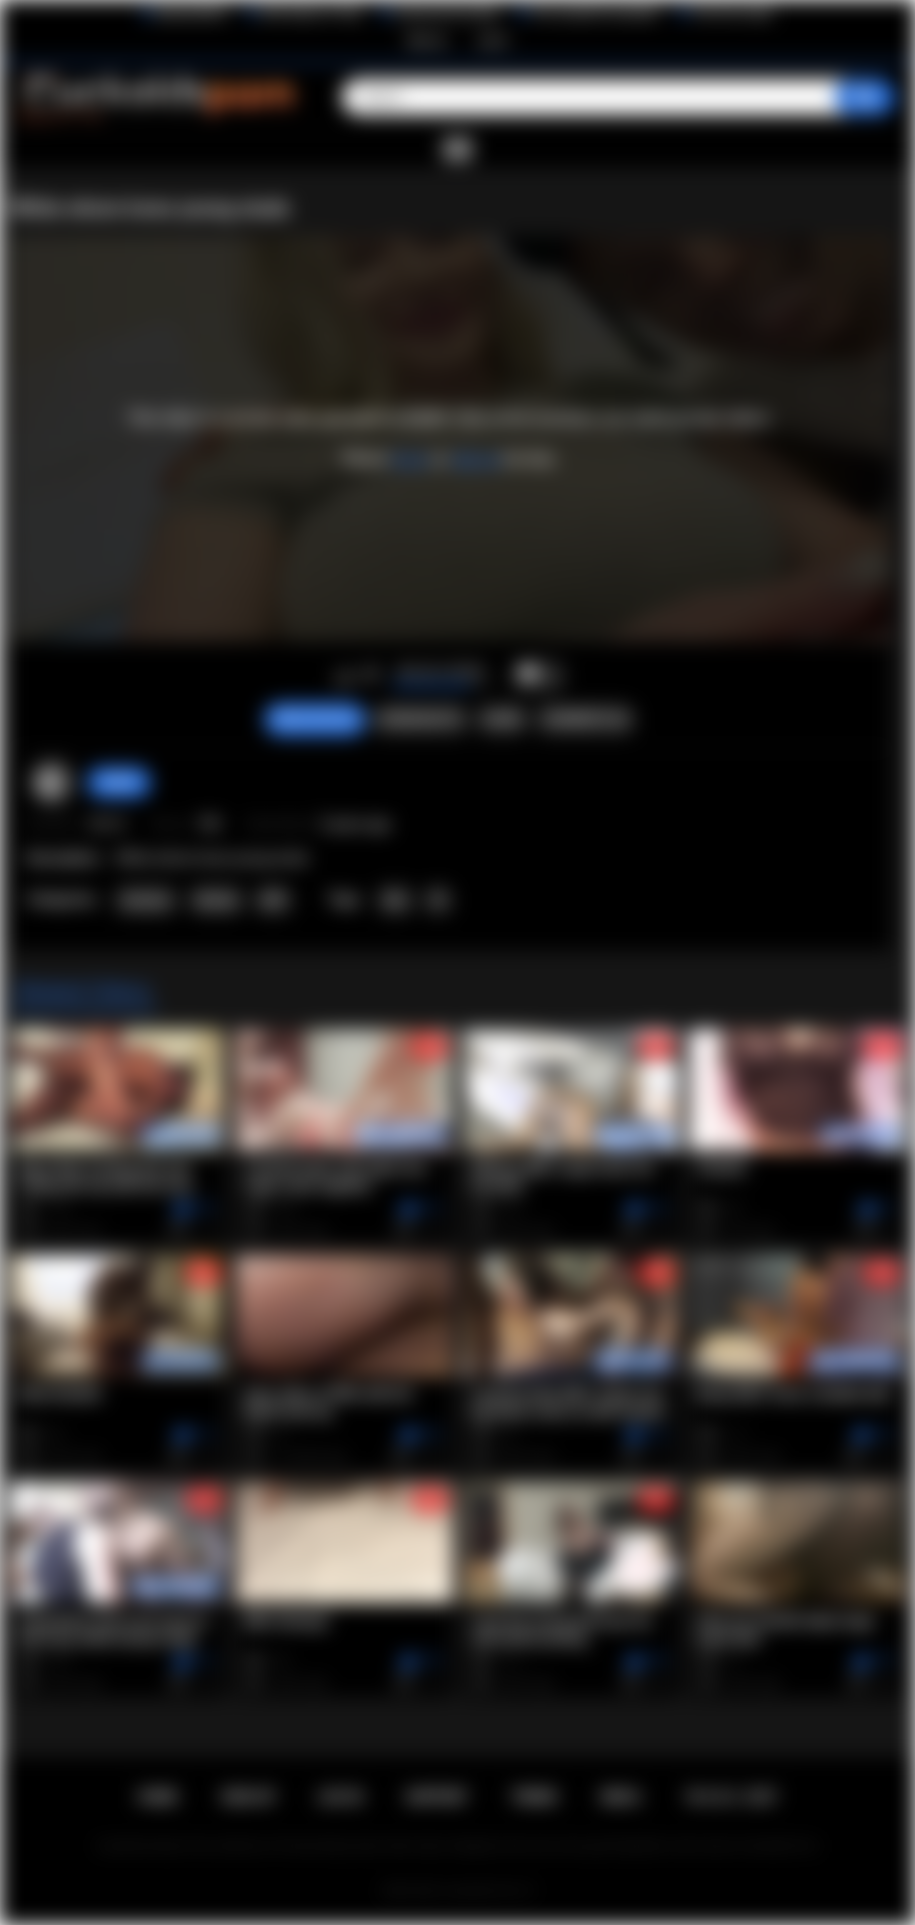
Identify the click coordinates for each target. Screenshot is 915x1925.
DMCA (621, 1797)
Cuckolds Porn (482, 1891)
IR (438, 900)
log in (410, 459)
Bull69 (119, 782)
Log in (492, 40)
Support (436, 1797)
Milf (273, 900)
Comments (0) (585, 719)
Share (502, 719)
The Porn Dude (732, 13)
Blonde (216, 900)
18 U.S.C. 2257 (730, 1797)
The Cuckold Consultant (595, 13)
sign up (475, 459)
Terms (534, 1797)
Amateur (146, 900)
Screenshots (419, 719)
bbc (395, 900)
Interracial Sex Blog (446, 13)
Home (158, 1797)
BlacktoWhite (192, 13)
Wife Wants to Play (311, 13)
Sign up (426, 40)
